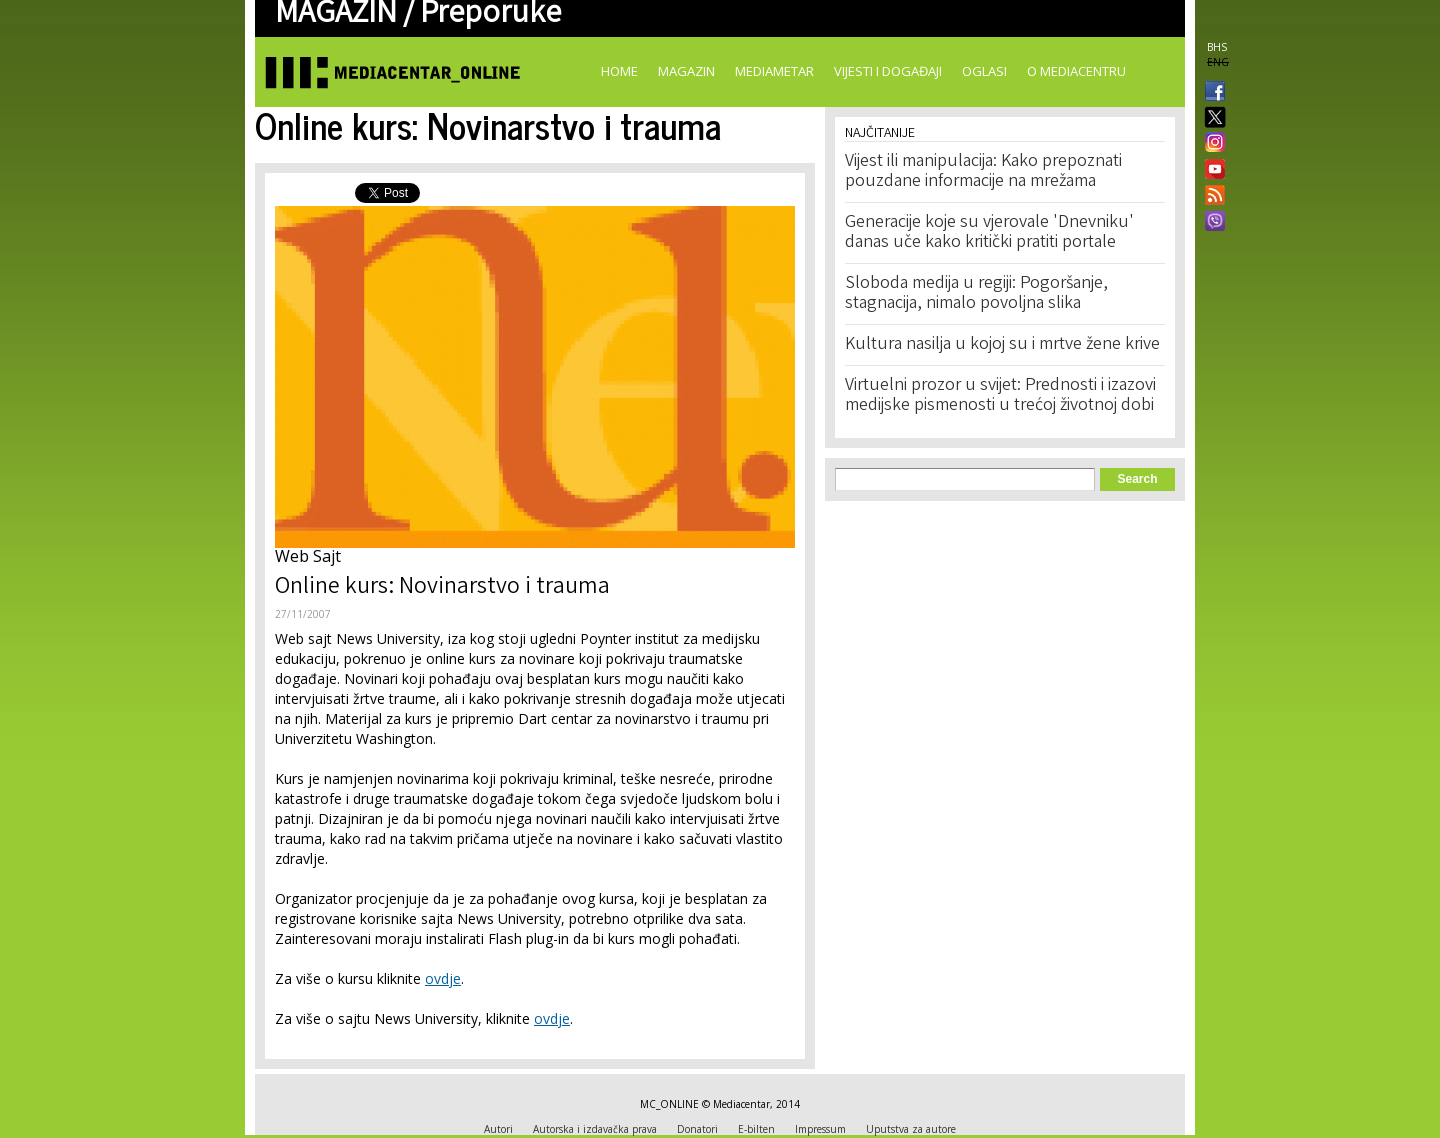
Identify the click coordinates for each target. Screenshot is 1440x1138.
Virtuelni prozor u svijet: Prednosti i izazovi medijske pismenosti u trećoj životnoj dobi (1000, 396)
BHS (1217, 47)
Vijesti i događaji (888, 71)
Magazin (686, 71)
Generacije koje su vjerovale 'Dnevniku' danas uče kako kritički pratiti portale (989, 233)
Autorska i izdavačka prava (595, 1129)
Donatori (697, 1129)
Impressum (820, 1129)
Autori (498, 1129)
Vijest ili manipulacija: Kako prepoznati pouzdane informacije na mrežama (983, 172)
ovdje (443, 978)
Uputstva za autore (911, 1129)
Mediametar (774, 71)
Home (619, 71)
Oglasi (984, 71)
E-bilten (756, 1129)
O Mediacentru (1076, 71)
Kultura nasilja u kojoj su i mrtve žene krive (1002, 345)
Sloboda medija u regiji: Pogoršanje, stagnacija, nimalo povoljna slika (976, 294)
